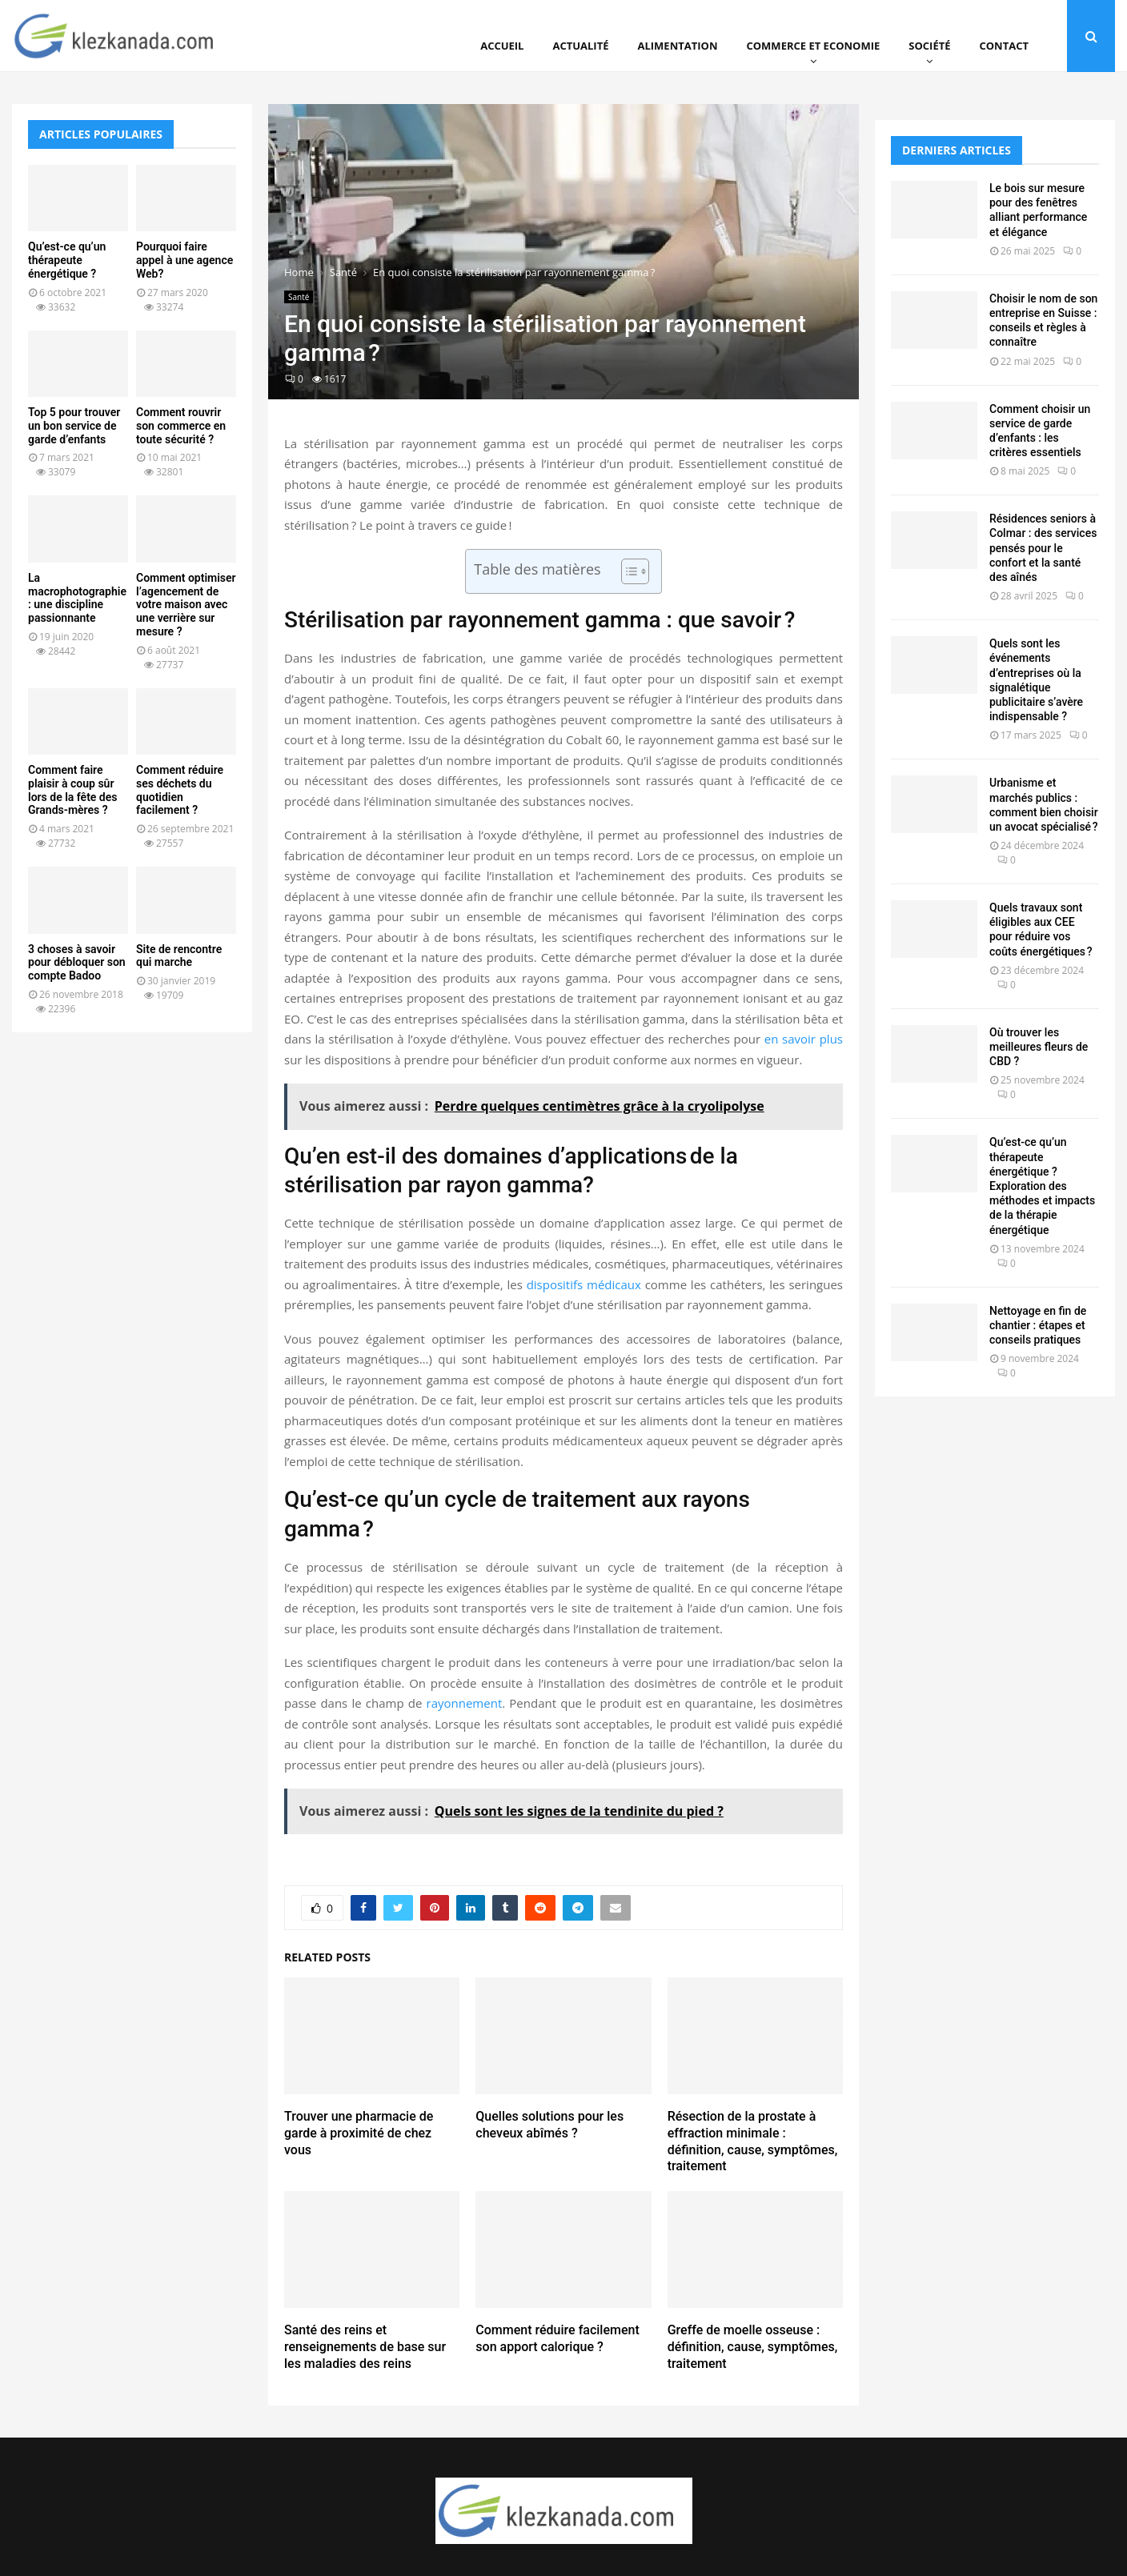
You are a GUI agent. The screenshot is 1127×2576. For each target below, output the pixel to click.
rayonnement (465, 1703)
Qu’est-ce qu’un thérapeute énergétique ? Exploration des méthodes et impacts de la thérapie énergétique (1042, 1186)
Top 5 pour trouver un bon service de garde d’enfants (74, 426)
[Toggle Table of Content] (627, 571)
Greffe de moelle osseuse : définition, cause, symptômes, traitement (753, 2346)
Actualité (580, 45)
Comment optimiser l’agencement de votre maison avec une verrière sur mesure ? (186, 604)
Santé (298, 296)
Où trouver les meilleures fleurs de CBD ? (1038, 1047)
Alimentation (678, 45)
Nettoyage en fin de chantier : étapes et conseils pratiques (1037, 1325)
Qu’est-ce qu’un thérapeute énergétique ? (67, 260)
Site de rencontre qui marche (179, 956)
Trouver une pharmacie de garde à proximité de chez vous (358, 2133)
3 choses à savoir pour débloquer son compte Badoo (77, 963)
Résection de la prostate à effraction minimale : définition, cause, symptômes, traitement (753, 2141)
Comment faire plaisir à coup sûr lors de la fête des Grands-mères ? (72, 789)
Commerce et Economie (813, 45)
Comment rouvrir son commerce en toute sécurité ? (181, 426)
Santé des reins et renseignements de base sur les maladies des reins (365, 2346)
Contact (1004, 45)
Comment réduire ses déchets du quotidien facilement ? (179, 789)
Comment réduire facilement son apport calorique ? (557, 2338)
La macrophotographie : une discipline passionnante (77, 597)
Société (929, 45)
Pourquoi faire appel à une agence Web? (184, 260)
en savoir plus (803, 1039)
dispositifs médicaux (584, 1284)
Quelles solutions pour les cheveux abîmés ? (549, 2125)
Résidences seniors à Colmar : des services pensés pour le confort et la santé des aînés (1043, 547)
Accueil (501, 45)
